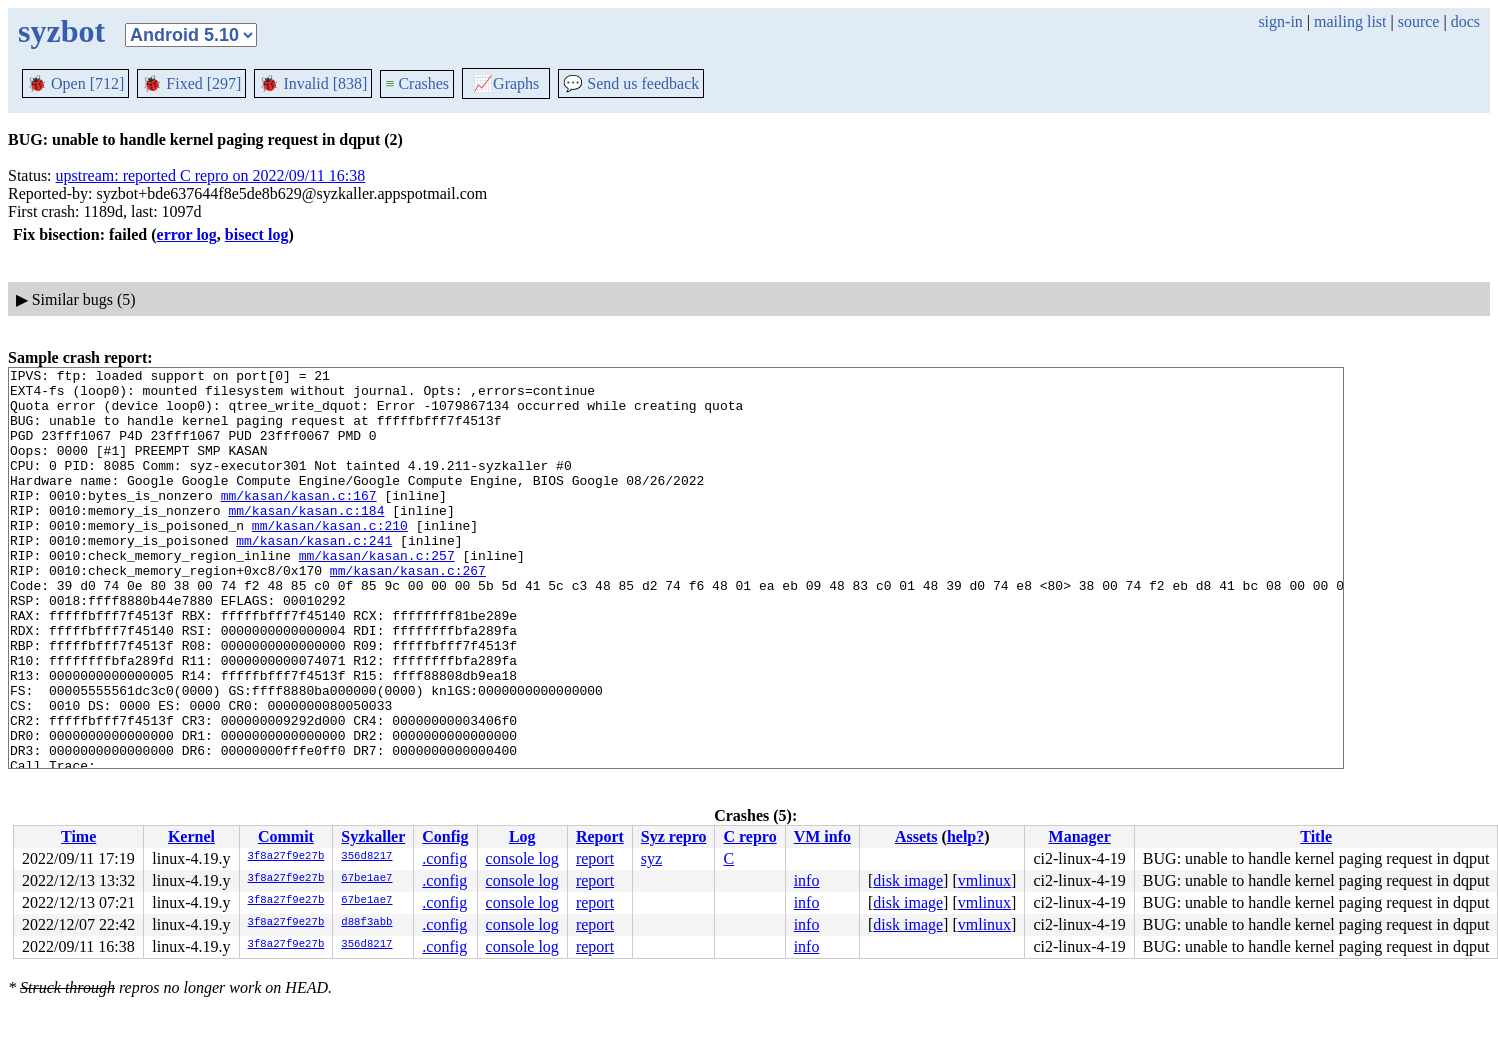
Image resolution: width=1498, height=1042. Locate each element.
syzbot (61, 31)
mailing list (1350, 21)
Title (1316, 836)
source (1419, 21)
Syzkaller (373, 836)
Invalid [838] (313, 83)
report (595, 858)
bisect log (257, 234)
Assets (916, 836)
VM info (822, 836)
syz (651, 858)
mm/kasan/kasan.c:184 (306, 540)
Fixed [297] (191, 83)
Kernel (191, 836)
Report (600, 836)
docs (1465, 21)
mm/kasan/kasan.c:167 (299, 522)
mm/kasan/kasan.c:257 (377, 594)
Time (78, 836)
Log (522, 836)
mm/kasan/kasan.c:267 (408, 612)
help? (965, 836)
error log (187, 234)
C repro (749, 836)
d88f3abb (366, 923)
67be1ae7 (366, 879)
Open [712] (75, 83)
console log (522, 858)
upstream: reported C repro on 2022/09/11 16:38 (211, 175)
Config (445, 836)
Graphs (506, 83)
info (807, 880)
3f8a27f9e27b (286, 857)
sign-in (1280, 21)
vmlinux (984, 880)
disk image (908, 880)
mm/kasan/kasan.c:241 (314, 576)
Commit (286, 836)
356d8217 (366, 857)
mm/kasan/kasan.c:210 (330, 558)
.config (444, 858)
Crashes (417, 83)
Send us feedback (631, 83)
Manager (1080, 836)
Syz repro (674, 836)
